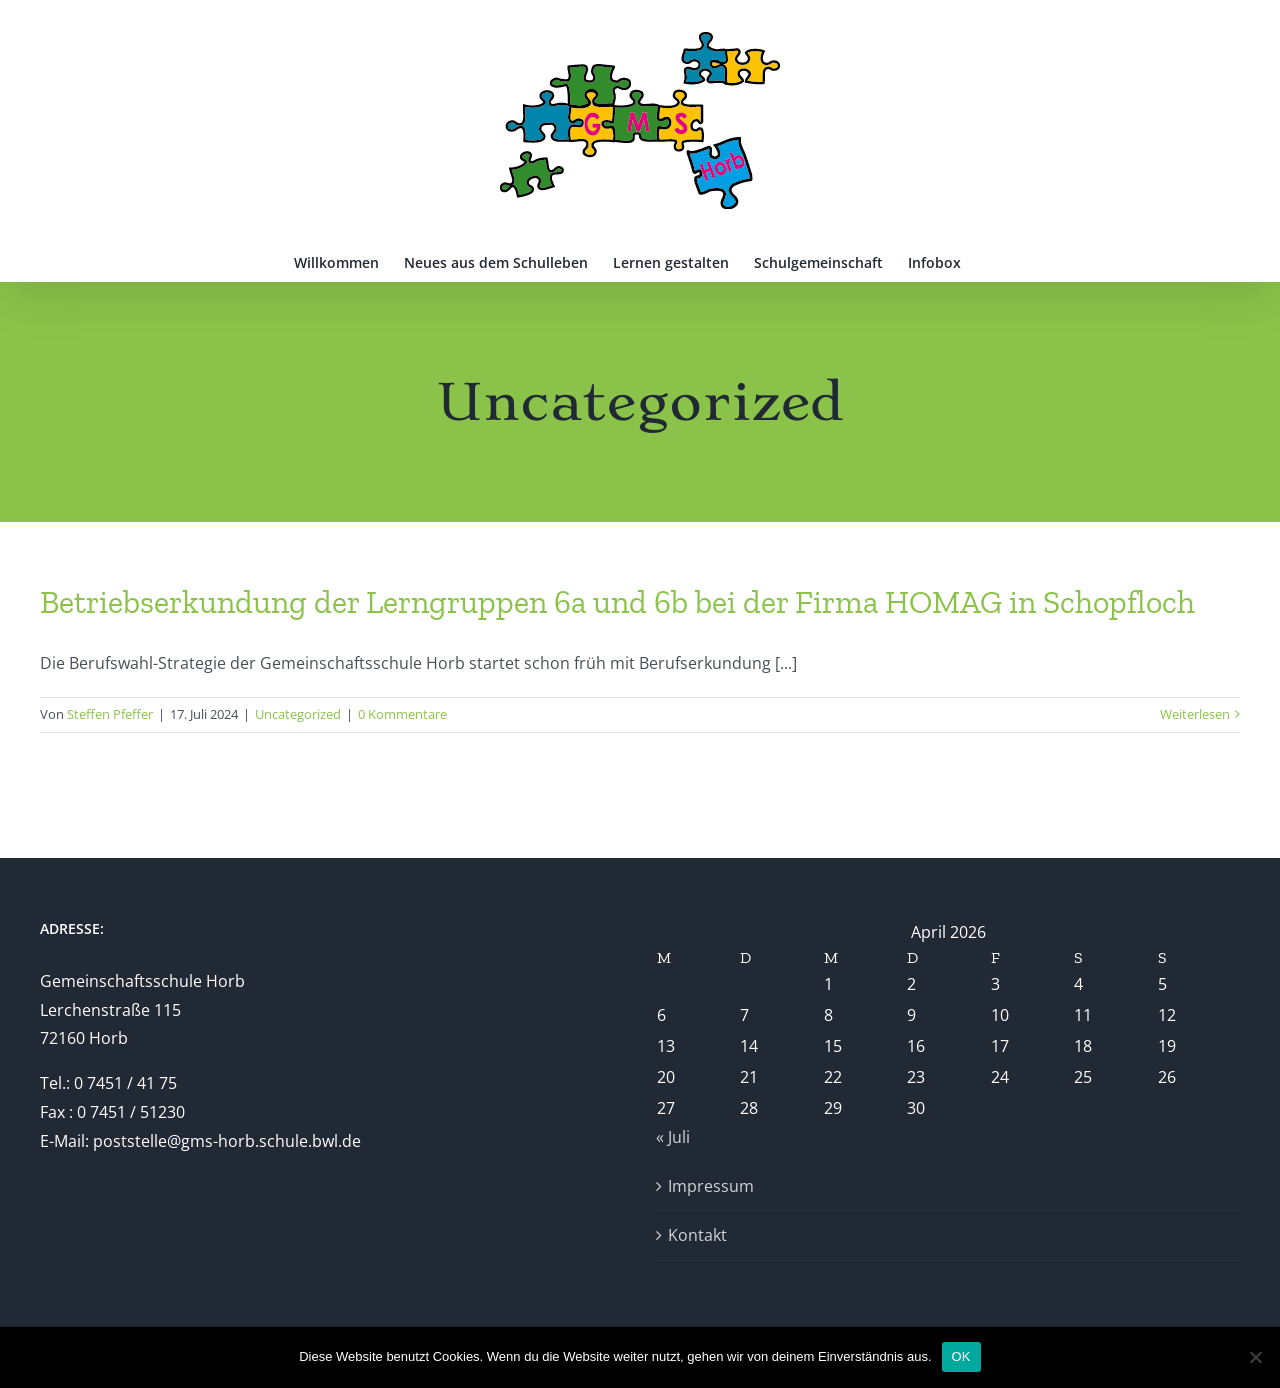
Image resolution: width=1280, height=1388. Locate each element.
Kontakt (697, 1235)
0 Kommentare (402, 714)
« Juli (673, 1137)
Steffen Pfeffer (110, 714)
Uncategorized (298, 714)
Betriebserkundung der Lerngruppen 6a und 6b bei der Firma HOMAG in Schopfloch (617, 602)
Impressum (711, 1186)
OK (961, 1356)
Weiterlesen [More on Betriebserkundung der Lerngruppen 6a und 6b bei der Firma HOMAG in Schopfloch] (1195, 714)
